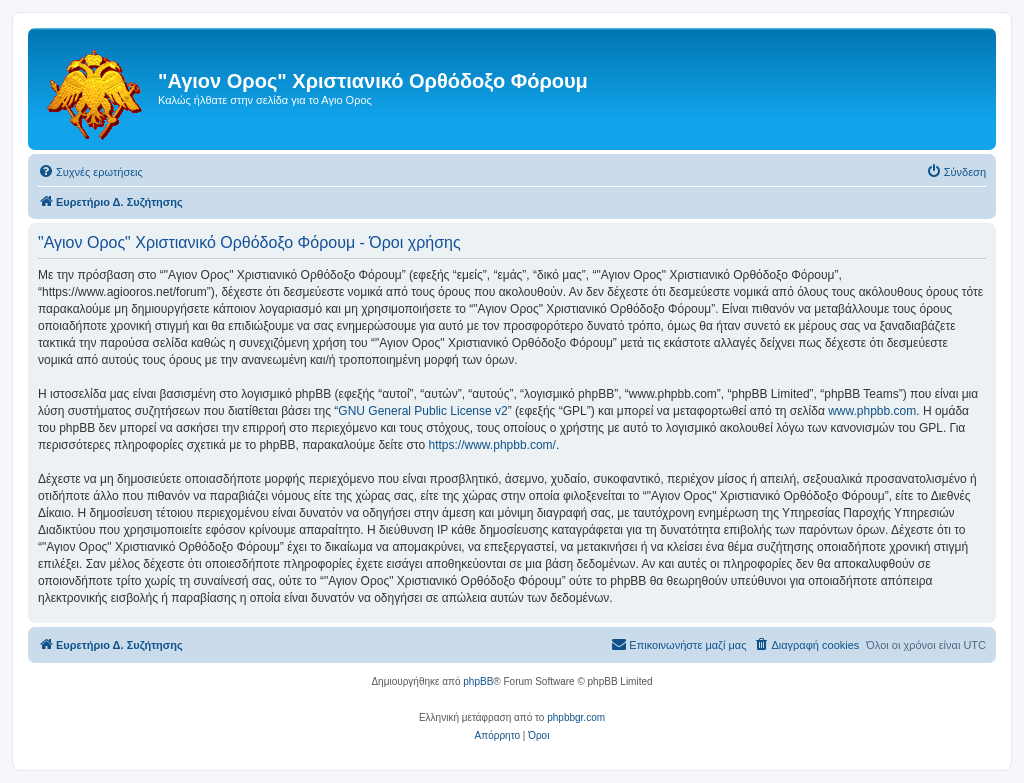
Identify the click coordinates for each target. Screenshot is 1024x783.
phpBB (478, 681)
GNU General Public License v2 (422, 411)
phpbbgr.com (576, 717)
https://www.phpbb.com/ (492, 445)
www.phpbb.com (872, 411)
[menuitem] (90, 172)
